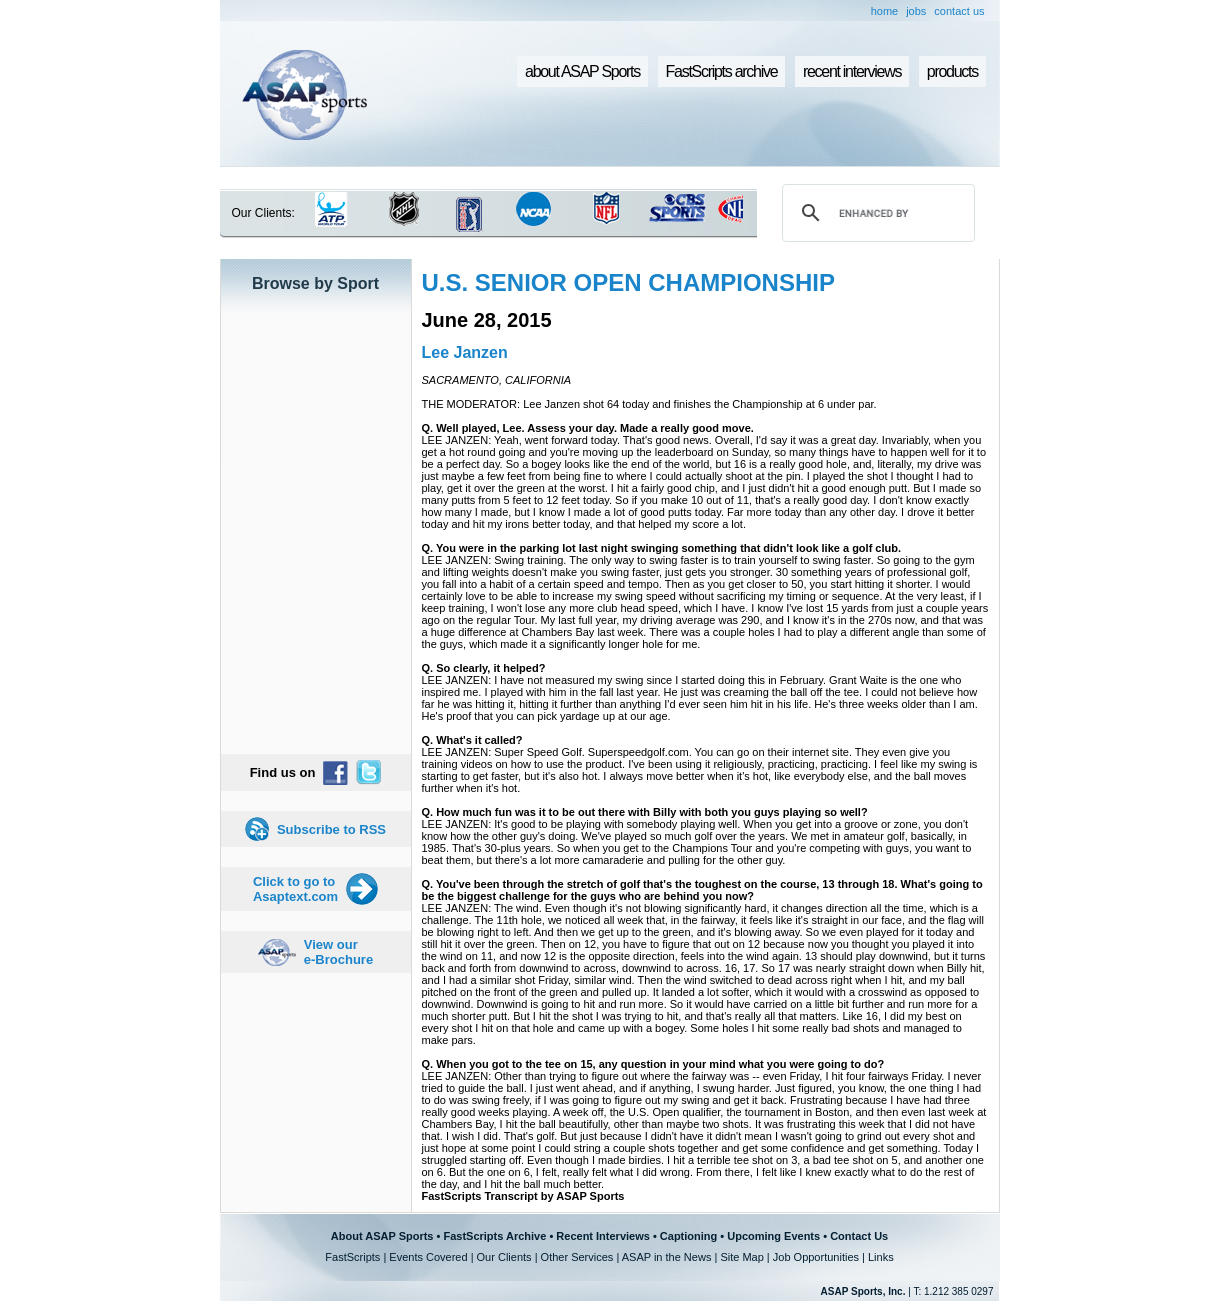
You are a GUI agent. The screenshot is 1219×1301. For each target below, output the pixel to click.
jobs (916, 11)
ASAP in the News (667, 1257)
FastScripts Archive (494, 1236)
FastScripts (352, 1257)
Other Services (577, 1257)
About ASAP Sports (382, 1236)
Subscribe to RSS (331, 829)
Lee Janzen (465, 352)
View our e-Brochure (338, 952)
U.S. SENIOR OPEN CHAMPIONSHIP (628, 282)
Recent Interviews (603, 1236)
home (885, 11)
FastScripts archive (722, 71)
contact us (959, 11)
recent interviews (852, 71)
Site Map (741, 1257)
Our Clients (504, 1257)
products (952, 71)
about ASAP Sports (582, 71)
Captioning (688, 1236)
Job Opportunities (816, 1257)
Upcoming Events (773, 1236)
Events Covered (428, 1257)
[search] (875, 213)
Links (881, 1257)
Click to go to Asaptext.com (295, 889)
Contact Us (859, 1236)
